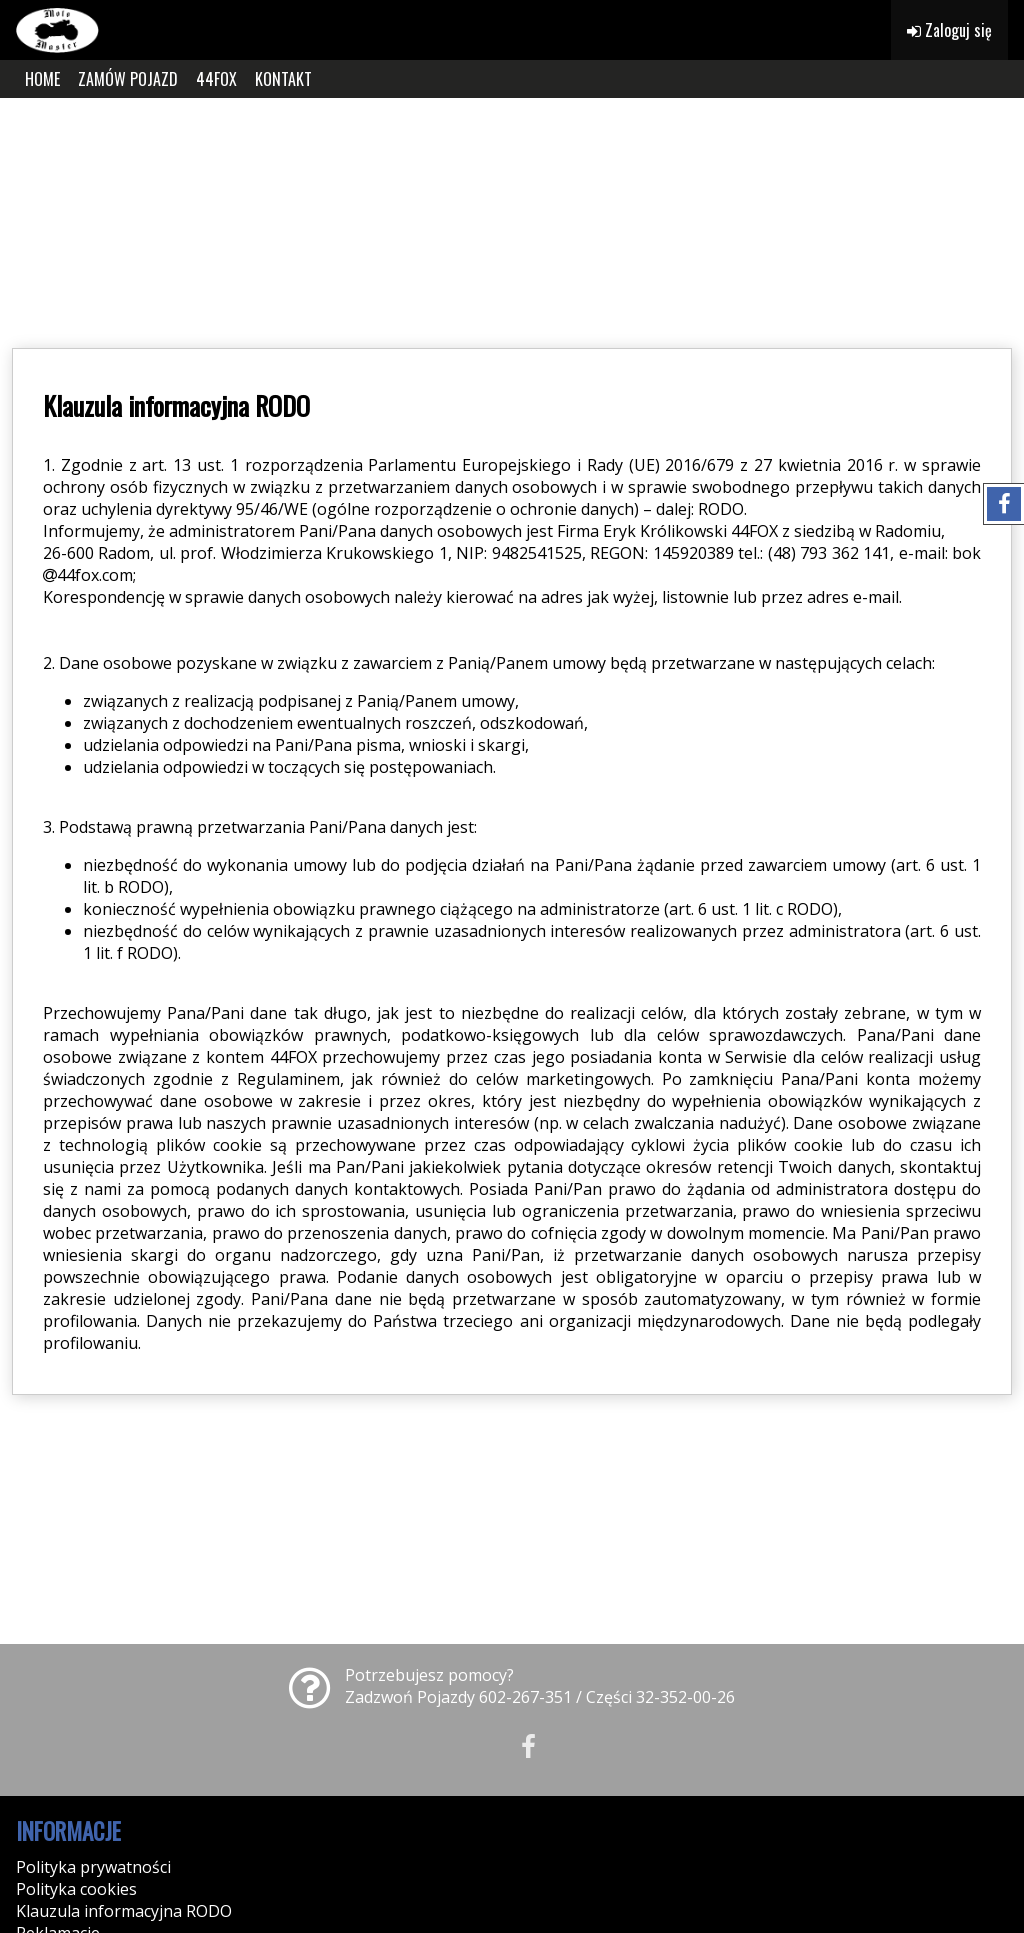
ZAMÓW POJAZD (128, 79)
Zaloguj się (949, 30)
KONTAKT (283, 79)
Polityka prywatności (93, 1867)
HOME (42, 79)
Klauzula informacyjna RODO (124, 1911)
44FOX (216, 79)
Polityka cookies (76, 1889)
